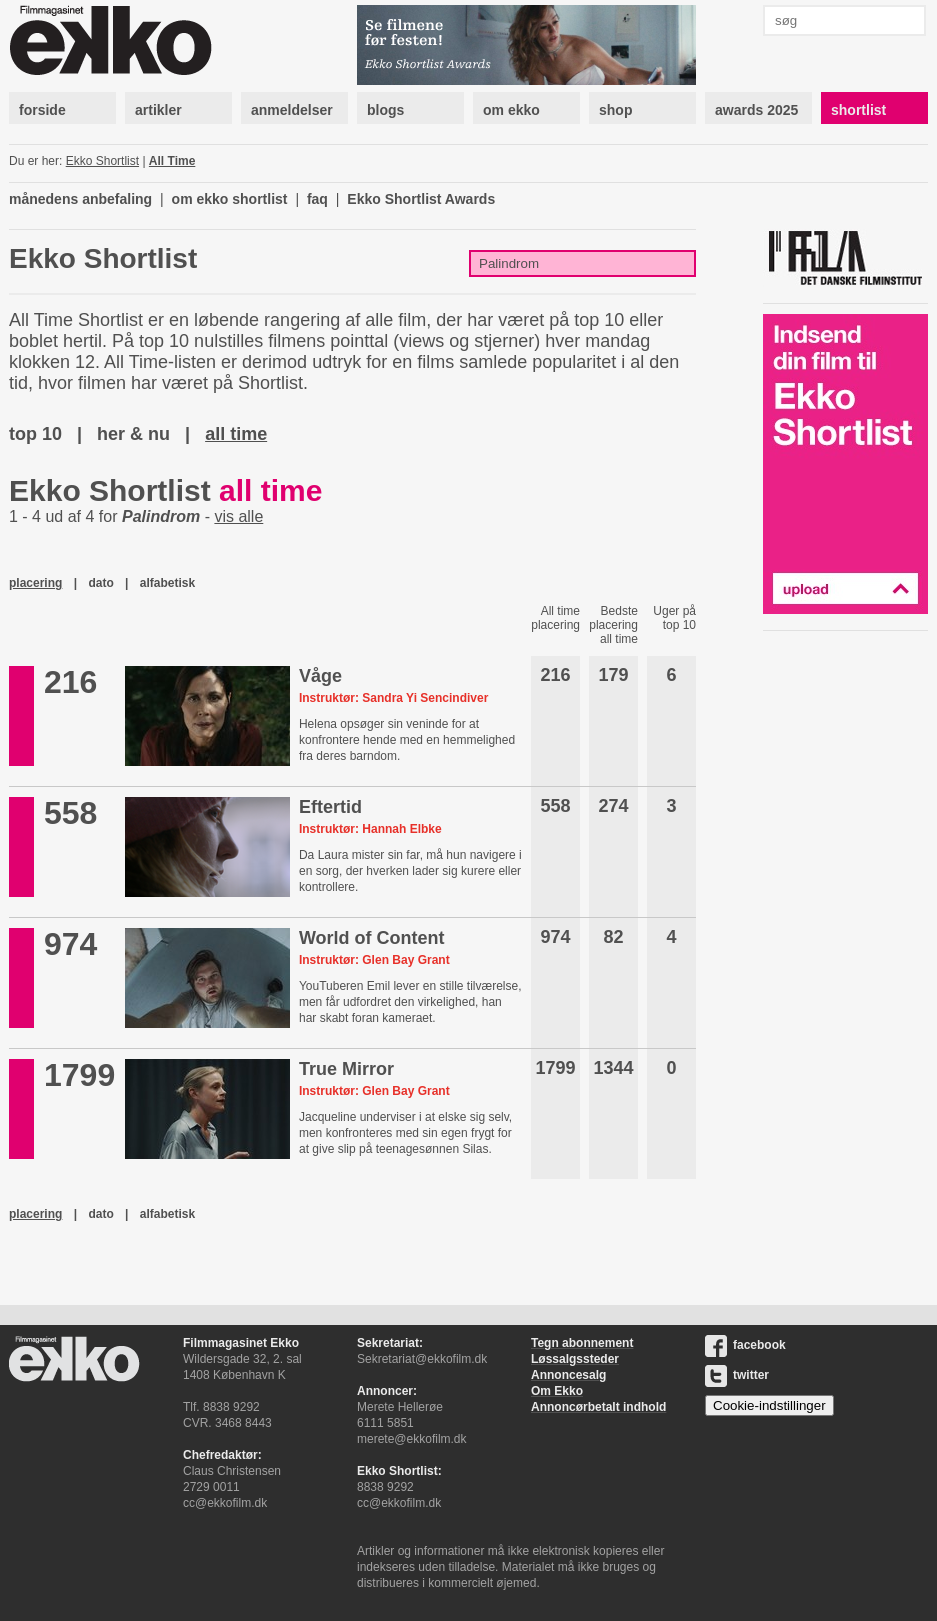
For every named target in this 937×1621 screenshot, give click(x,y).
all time (236, 434)
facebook (745, 1345)
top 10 (35, 434)
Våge (320, 676)
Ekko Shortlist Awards (421, 199)
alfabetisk (167, 583)
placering (35, 583)
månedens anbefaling (80, 199)
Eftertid (330, 807)
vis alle (238, 516)
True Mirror (346, 1069)
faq (317, 199)
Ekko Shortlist (102, 161)
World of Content (372, 938)
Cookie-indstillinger (769, 1405)
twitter (737, 1375)
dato (100, 583)
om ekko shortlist (230, 199)
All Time (172, 161)
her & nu (133, 434)
